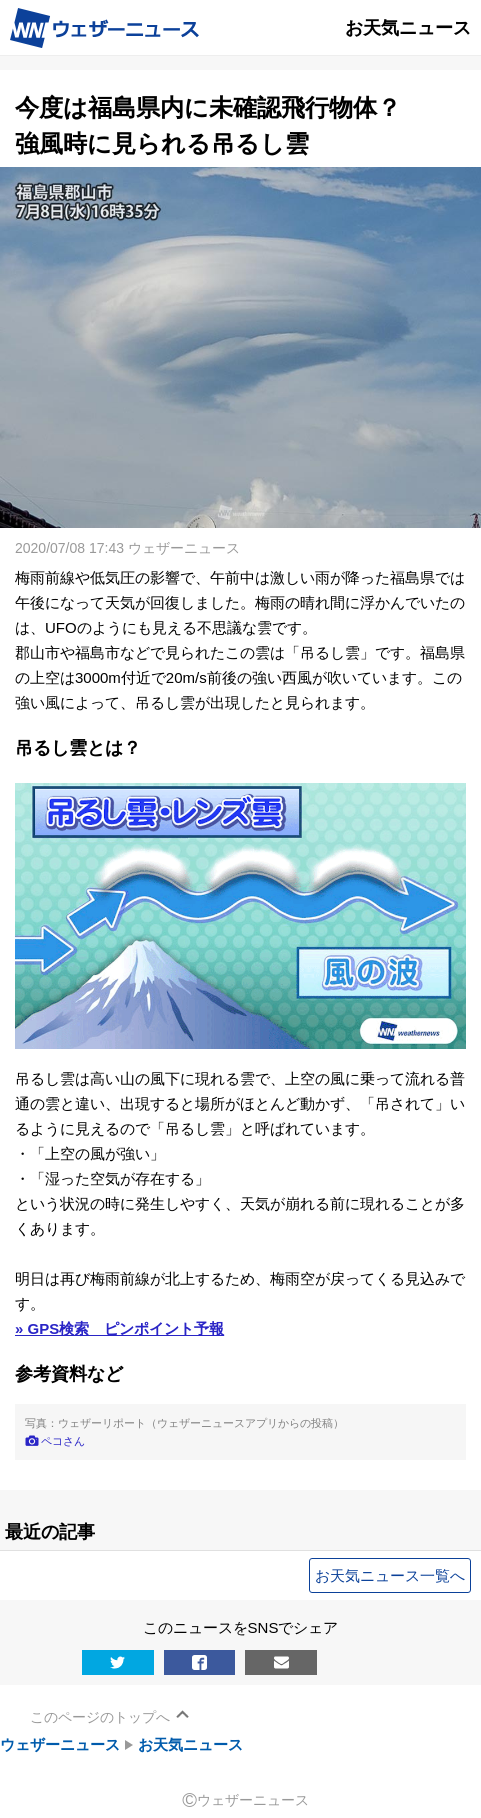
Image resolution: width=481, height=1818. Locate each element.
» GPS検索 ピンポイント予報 (119, 1328)
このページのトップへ (100, 1717)
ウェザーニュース (60, 1744)
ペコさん (63, 1441)
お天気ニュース (190, 1744)
